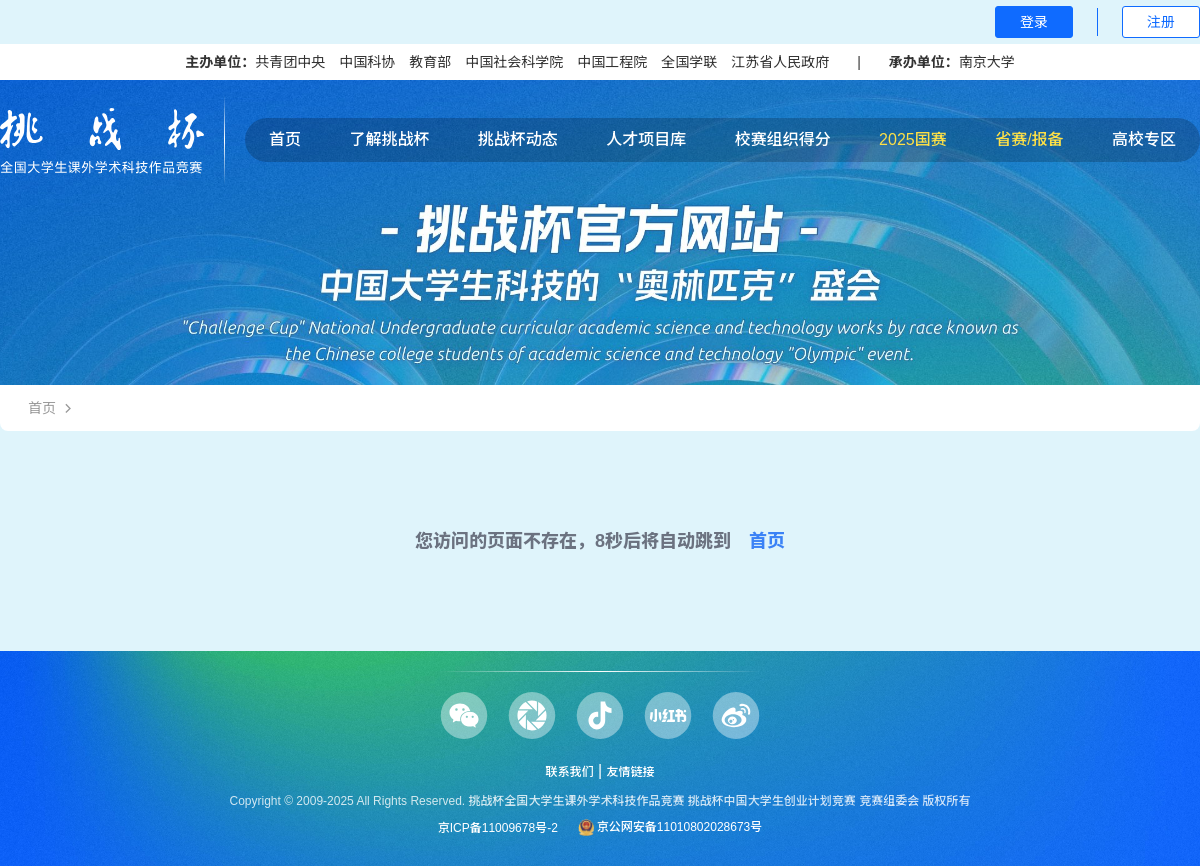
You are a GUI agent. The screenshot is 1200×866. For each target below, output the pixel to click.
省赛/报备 (1029, 139)
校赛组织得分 (783, 139)
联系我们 (569, 772)
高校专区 (1144, 139)
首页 (285, 139)
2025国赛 (913, 139)
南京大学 (987, 62)
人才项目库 (646, 139)
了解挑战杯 (389, 139)
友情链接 (631, 772)
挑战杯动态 (518, 139)
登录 (1034, 22)
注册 (1161, 22)
